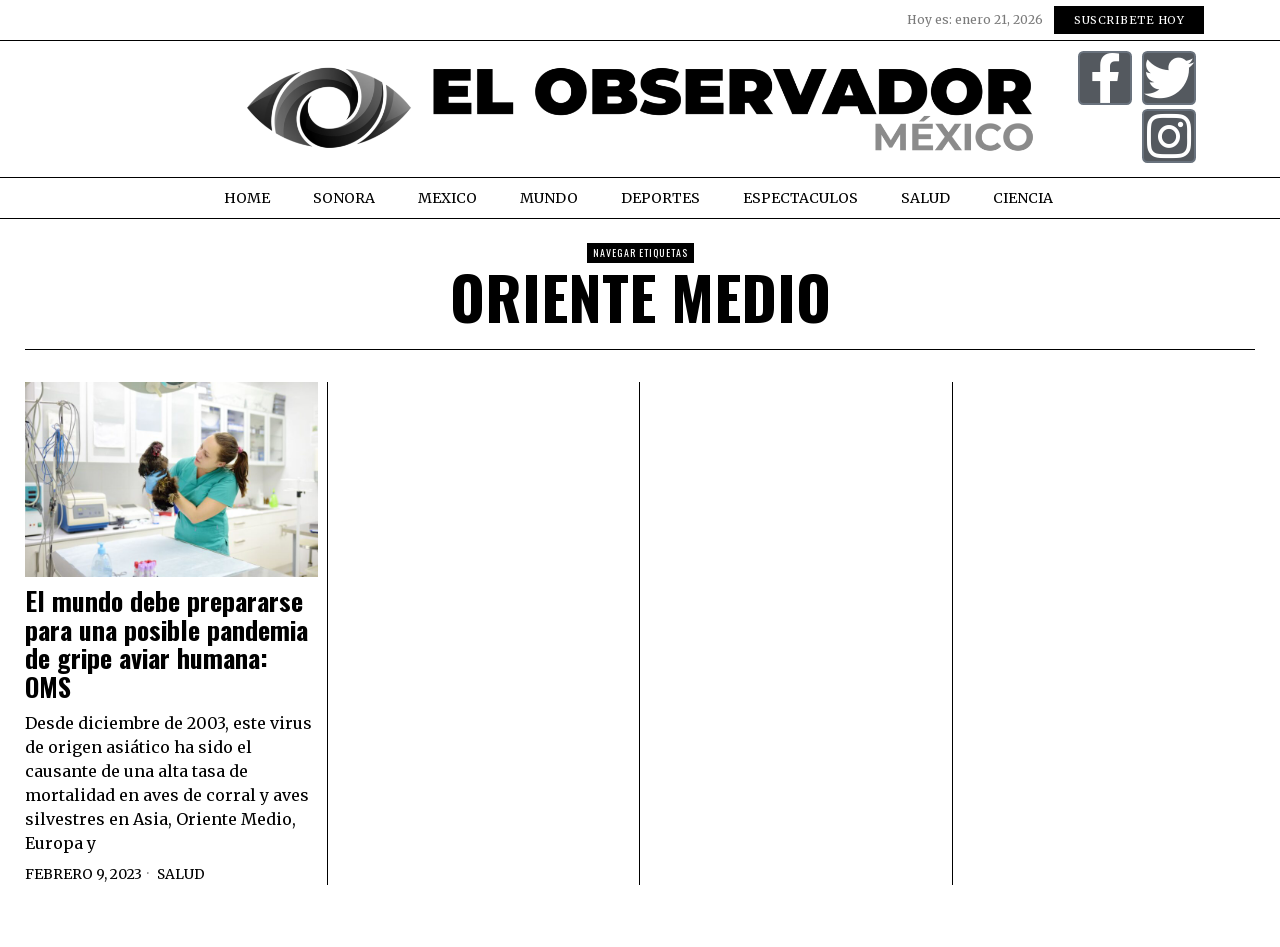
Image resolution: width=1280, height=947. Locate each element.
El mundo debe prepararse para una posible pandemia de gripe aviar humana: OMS (166, 644)
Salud (181, 874)
